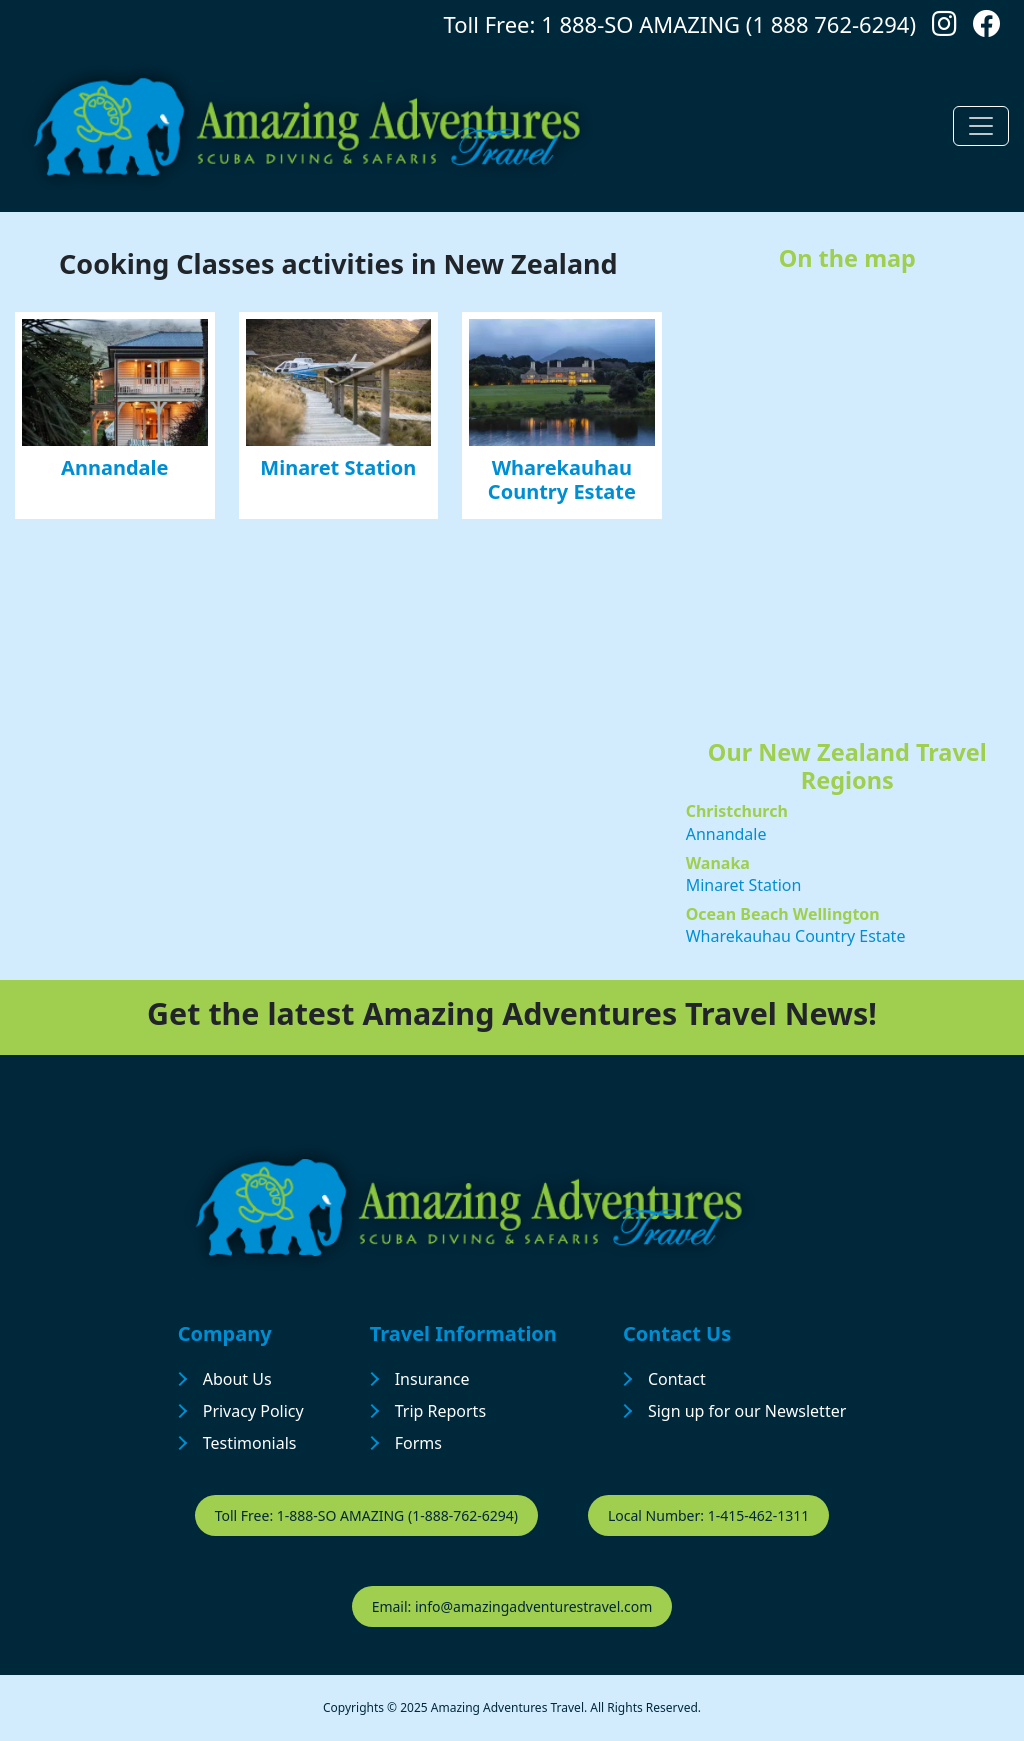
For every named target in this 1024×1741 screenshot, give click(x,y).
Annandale (114, 467)
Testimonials (250, 1443)
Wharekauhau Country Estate (562, 479)
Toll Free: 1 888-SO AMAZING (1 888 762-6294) (680, 24)
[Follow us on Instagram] (944, 28)
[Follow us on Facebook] (987, 28)
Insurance (432, 1379)
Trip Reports (440, 1411)
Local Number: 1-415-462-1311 (708, 1515)
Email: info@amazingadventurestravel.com (512, 1606)
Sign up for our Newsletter (747, 1411)
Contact (677, 1379)
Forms (418, 1443)
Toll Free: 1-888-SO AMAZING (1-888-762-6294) (366, 1515)
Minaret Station (338, 467)
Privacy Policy (253, 1411)
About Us (237, 1379)
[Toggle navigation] (981, 126)
